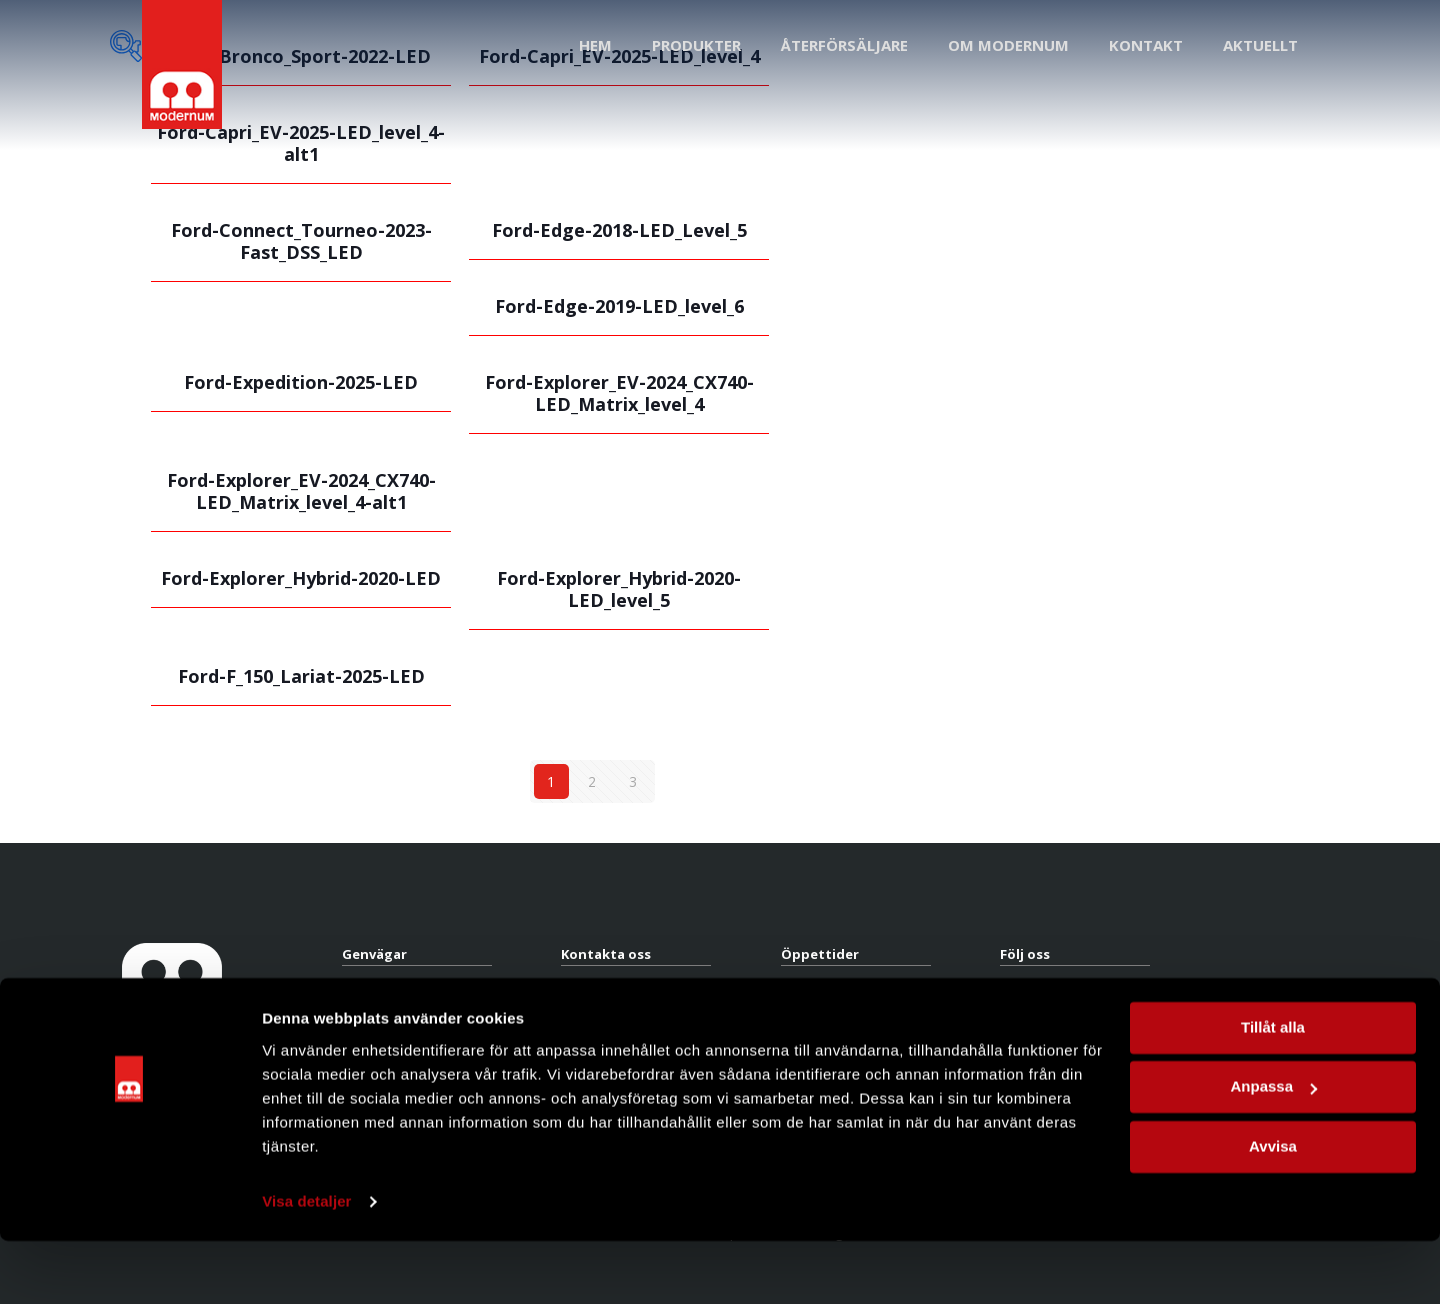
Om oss (364, 1031)
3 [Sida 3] (633, 781)
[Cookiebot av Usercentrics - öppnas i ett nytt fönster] (129, 1265)
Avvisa (1273, 1209)
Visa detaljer (306, 1264)
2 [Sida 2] (592, 781)
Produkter (370, 990)
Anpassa (1273, 1149)
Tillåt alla (1273, 1090)
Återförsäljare (381, 1010)
